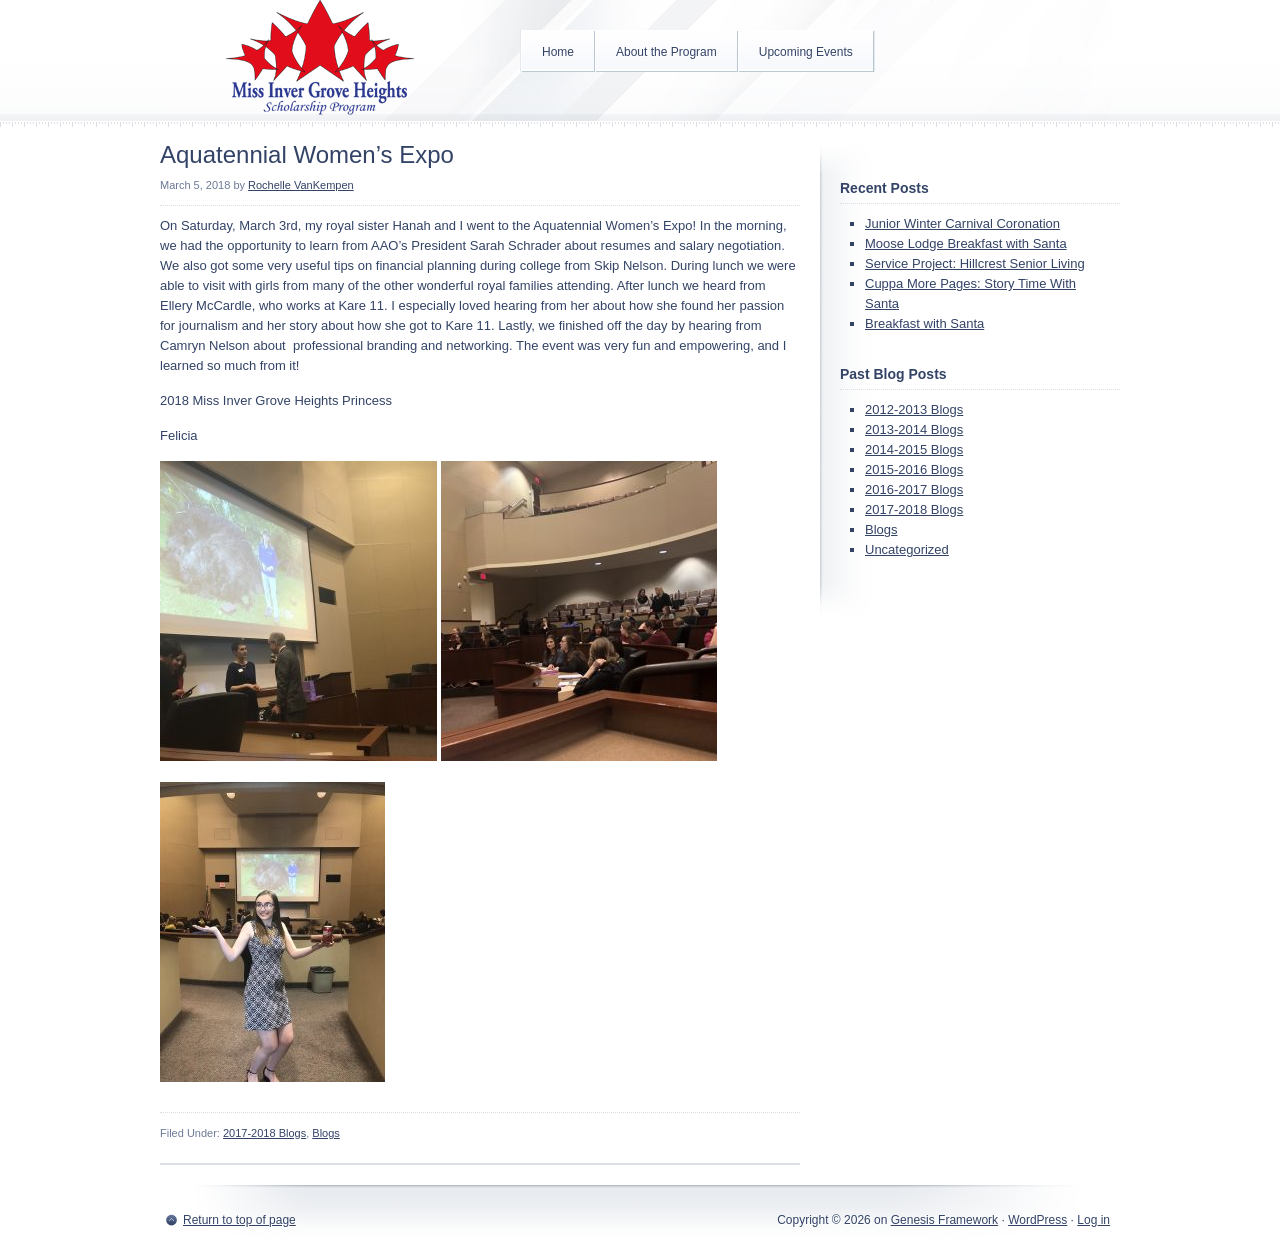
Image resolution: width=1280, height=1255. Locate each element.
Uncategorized (907, 549)
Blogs (326, 1133)
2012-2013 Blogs (914, 409)
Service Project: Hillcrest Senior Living (975, 263)
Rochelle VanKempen (301, 185)
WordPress (1037, 1220)
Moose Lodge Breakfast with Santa (966, 243)
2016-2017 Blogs (914, 489)
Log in (1093, 1220)
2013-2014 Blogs (914, 429)
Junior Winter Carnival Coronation (962, 223)
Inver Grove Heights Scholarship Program (320, 60)
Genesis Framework (944, 1220)
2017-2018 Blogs (264, 1133)
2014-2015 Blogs (914, 449)
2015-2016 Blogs (914, 469)
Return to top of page (239, 1220)
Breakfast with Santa (924, 323)
